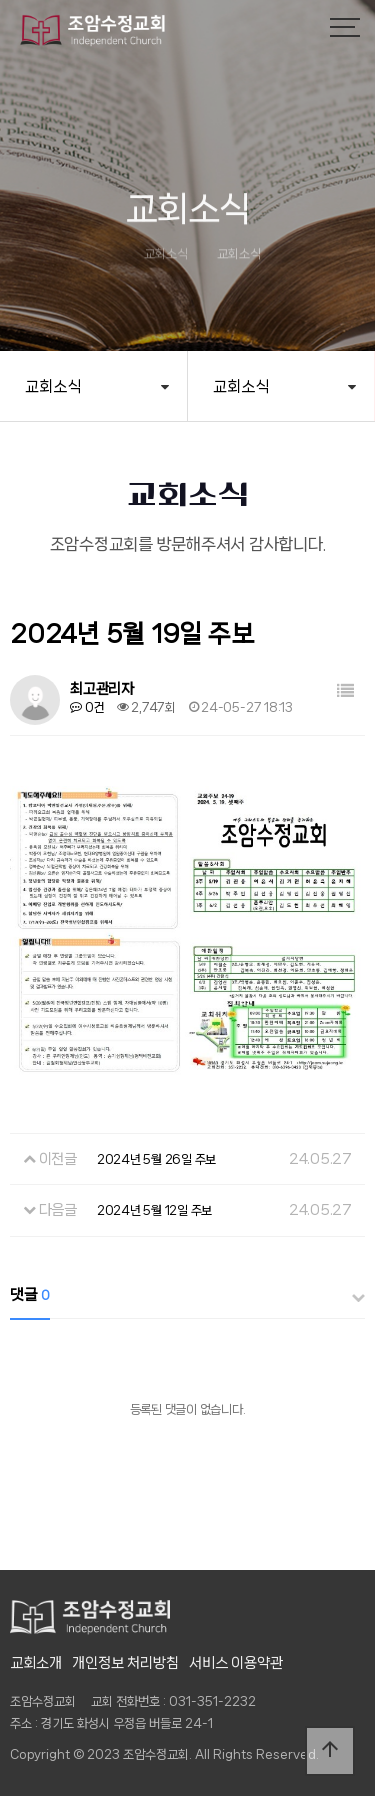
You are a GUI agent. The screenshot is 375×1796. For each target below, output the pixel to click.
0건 (87, 707)
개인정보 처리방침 (125, 1663)
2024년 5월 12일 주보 (154, 1210)
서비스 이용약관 (236, 1663)
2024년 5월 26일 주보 (156, 1159)
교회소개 (36, 1663)
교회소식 (53, 386)
